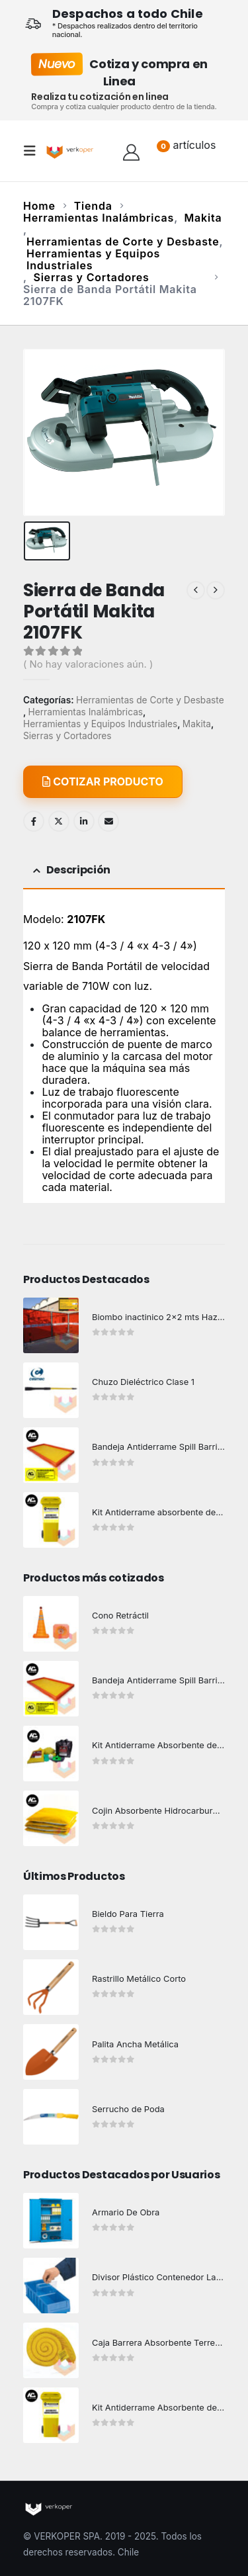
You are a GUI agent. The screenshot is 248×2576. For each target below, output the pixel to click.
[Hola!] (131, 150)
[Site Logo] (70, 150)
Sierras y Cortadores (67, 736)
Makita (197, 724)
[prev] (195, 590)
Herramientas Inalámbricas (86, 712)
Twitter (58, 821)
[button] (33, 151)
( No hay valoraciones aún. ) (88, 664)
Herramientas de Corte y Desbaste (150, 700)
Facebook (33, 821)
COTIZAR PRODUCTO (102, 781)
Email (108, 821)
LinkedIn (84, 821)
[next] (215, 590)
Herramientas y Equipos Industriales (100, 724)
